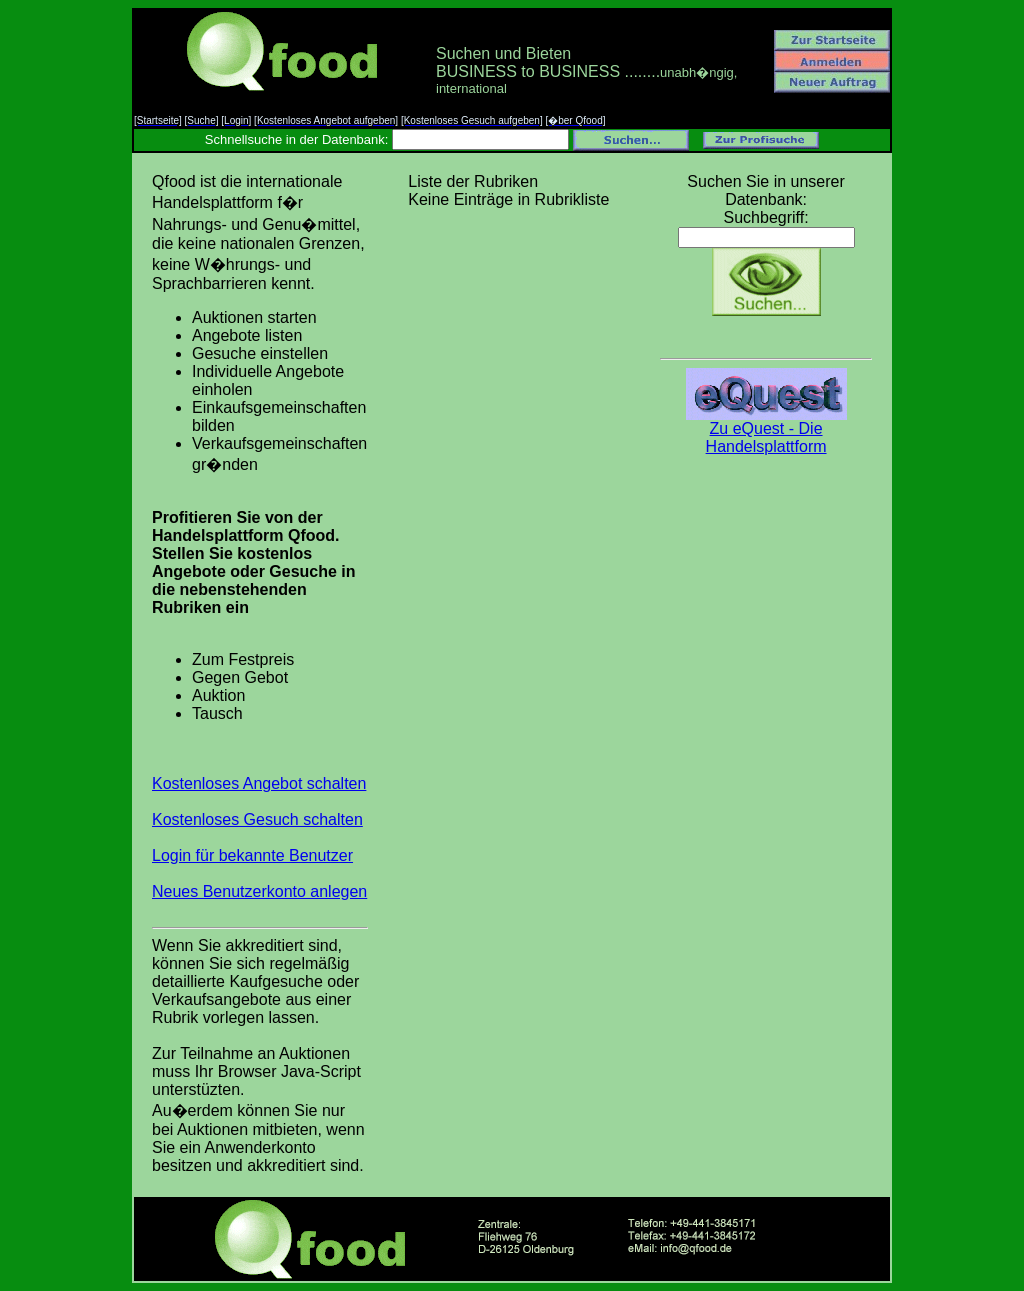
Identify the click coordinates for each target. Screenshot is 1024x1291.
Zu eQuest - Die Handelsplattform (766, 430)
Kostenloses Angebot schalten (259, 783)
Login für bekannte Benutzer (252, 855)
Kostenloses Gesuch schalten (257, 819)
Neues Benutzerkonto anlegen (259, 891)
